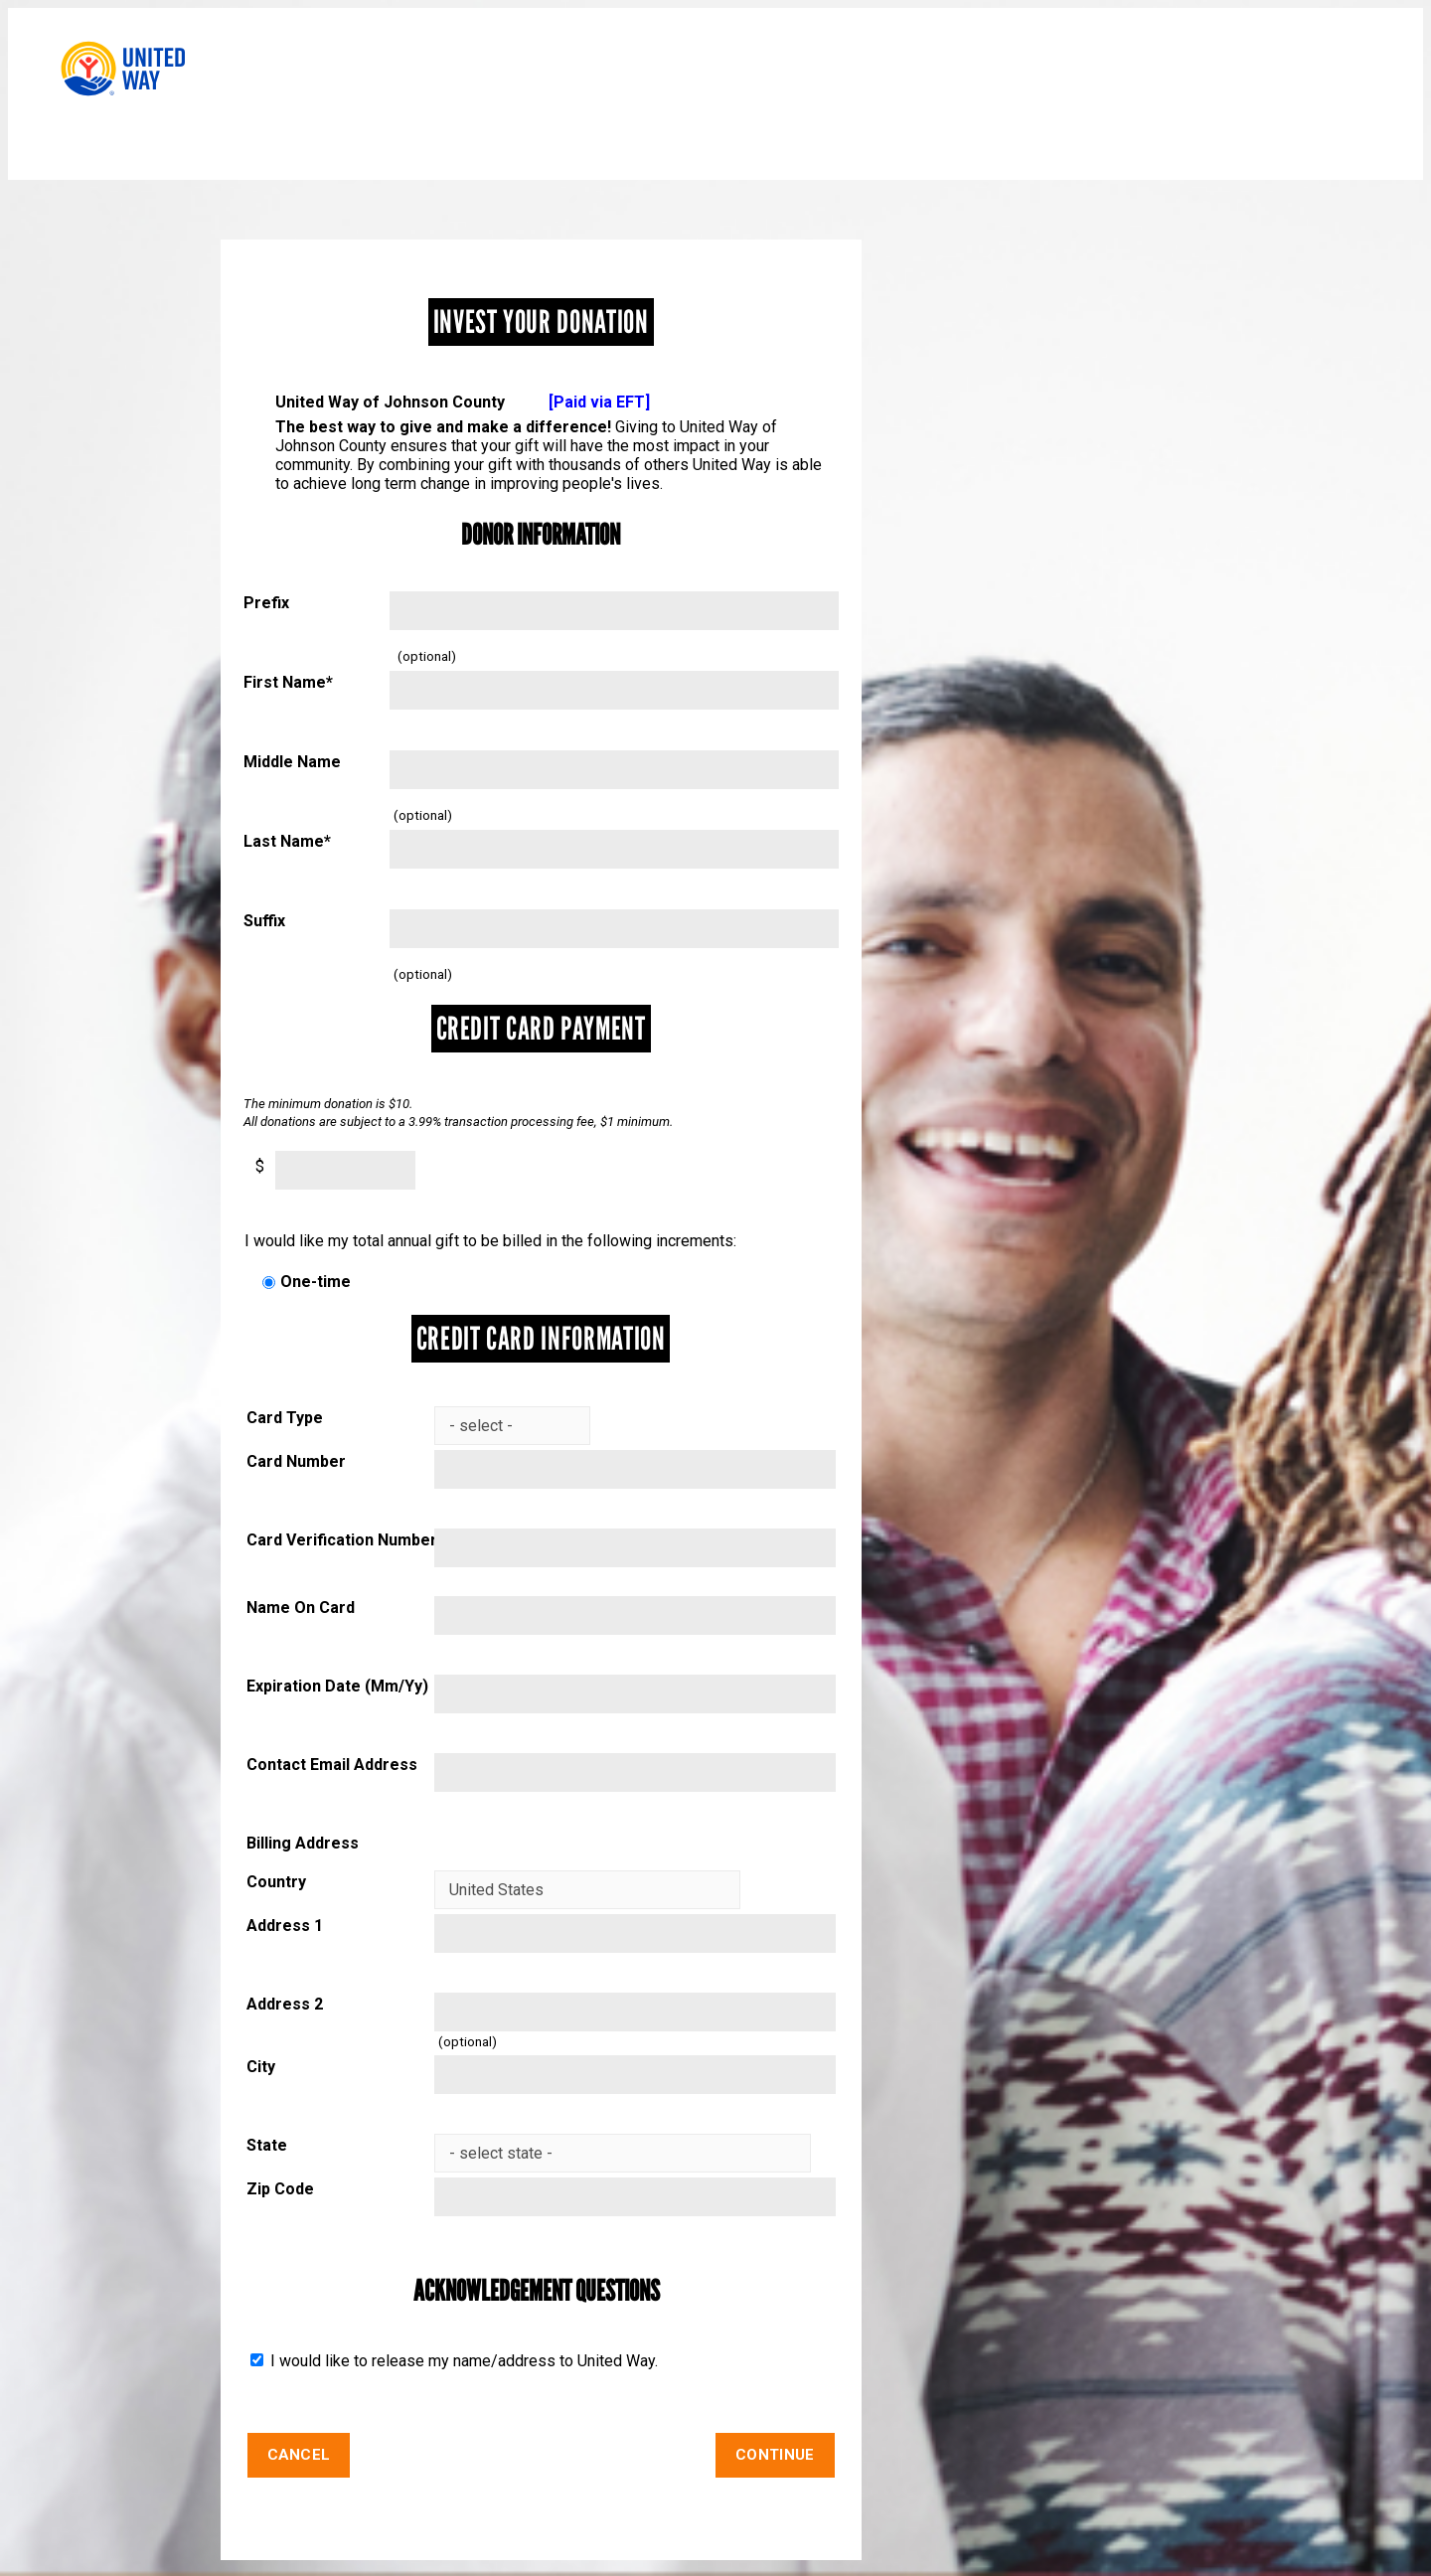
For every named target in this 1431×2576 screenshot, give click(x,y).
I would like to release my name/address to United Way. (462, 2360)
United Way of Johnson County (462, 402)
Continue (774, 2455)
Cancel (299, 2455)
